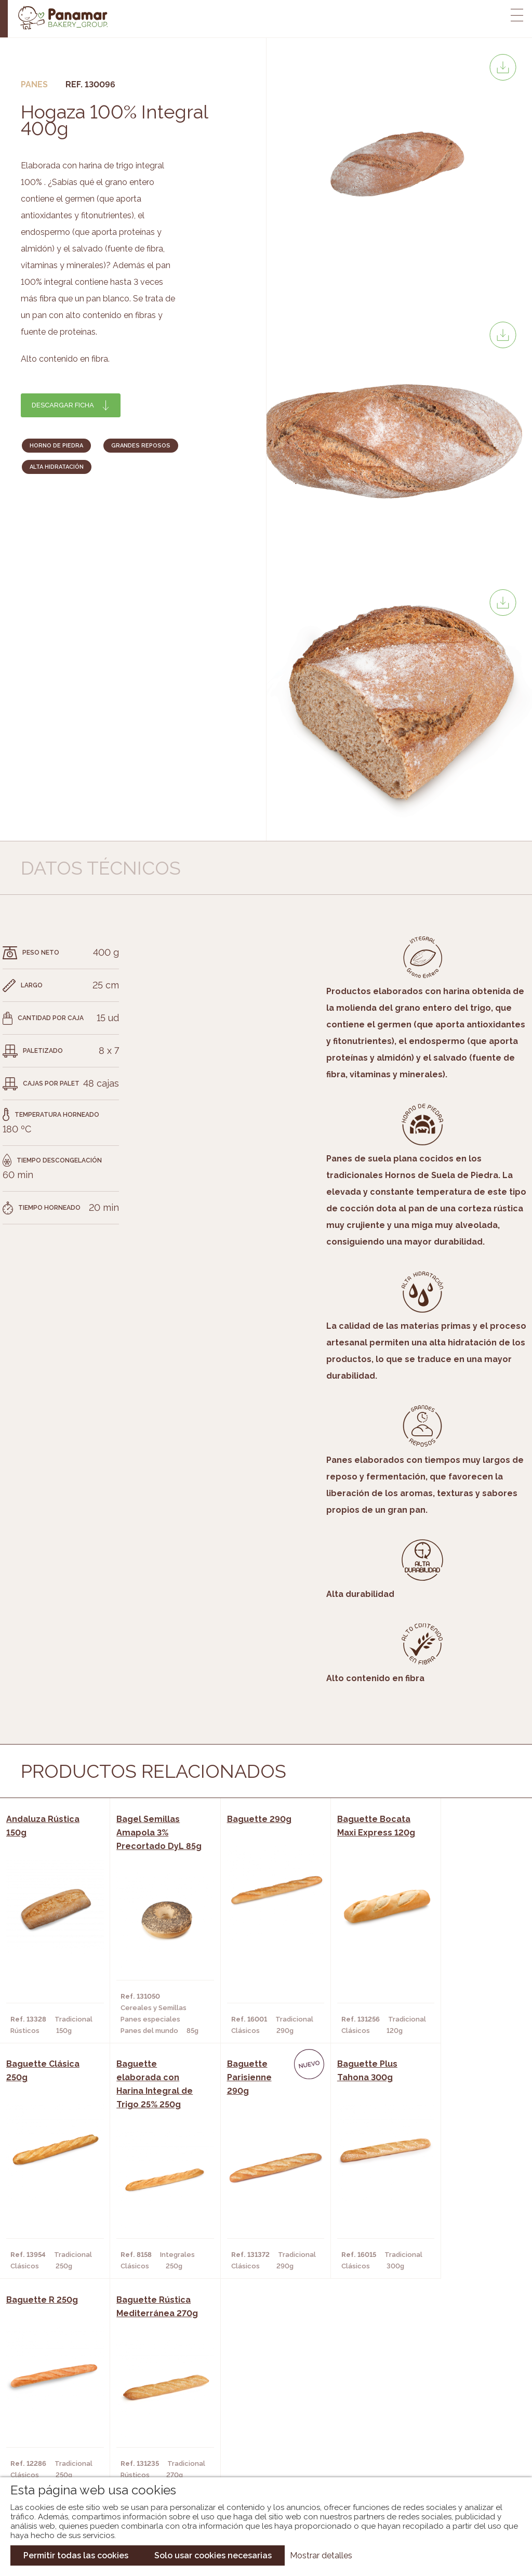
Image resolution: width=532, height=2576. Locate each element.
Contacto (53, 2435)
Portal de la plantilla (442, 2428)
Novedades (245, 2404)
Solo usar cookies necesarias (213, 2555)
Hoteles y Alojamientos (150, 2451)
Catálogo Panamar (260, 2419)
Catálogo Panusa (257, 2451)
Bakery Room (59, 2419)
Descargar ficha (63, 405)
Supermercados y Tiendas (153, 2435)
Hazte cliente (60, 2451)
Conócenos (56, 2404)
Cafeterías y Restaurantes (155, 2404)
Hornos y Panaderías (144, 2419)
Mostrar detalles (321, 2555)
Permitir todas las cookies (75, 2555)
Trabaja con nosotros (442, 2395)
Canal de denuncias (442, 2460)
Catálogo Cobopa (258, 2435)
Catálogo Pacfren (259, 2466)
